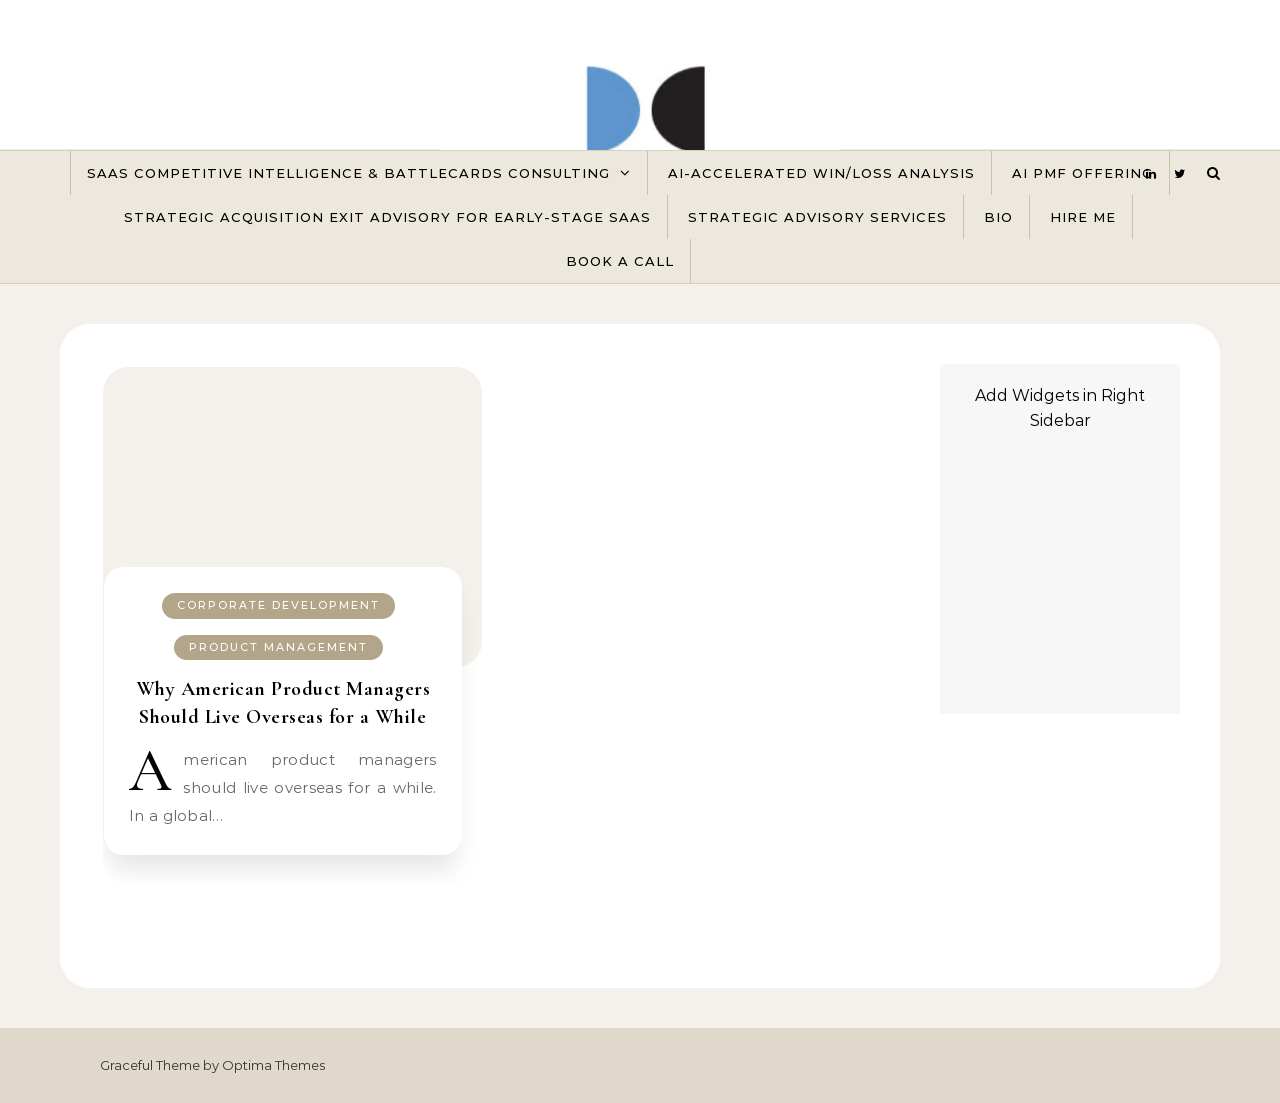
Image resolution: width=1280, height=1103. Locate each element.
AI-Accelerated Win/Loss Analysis (821, 173)
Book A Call (620, 261)
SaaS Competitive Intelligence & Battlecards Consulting (348, 173)
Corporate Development (278, 605)
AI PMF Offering (1082, 173)
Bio (998, 217)
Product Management (278, 647)
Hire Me (1083, 217)
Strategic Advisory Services (817, 217)
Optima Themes (273, 1065)
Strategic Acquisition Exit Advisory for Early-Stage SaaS (387, 217)
